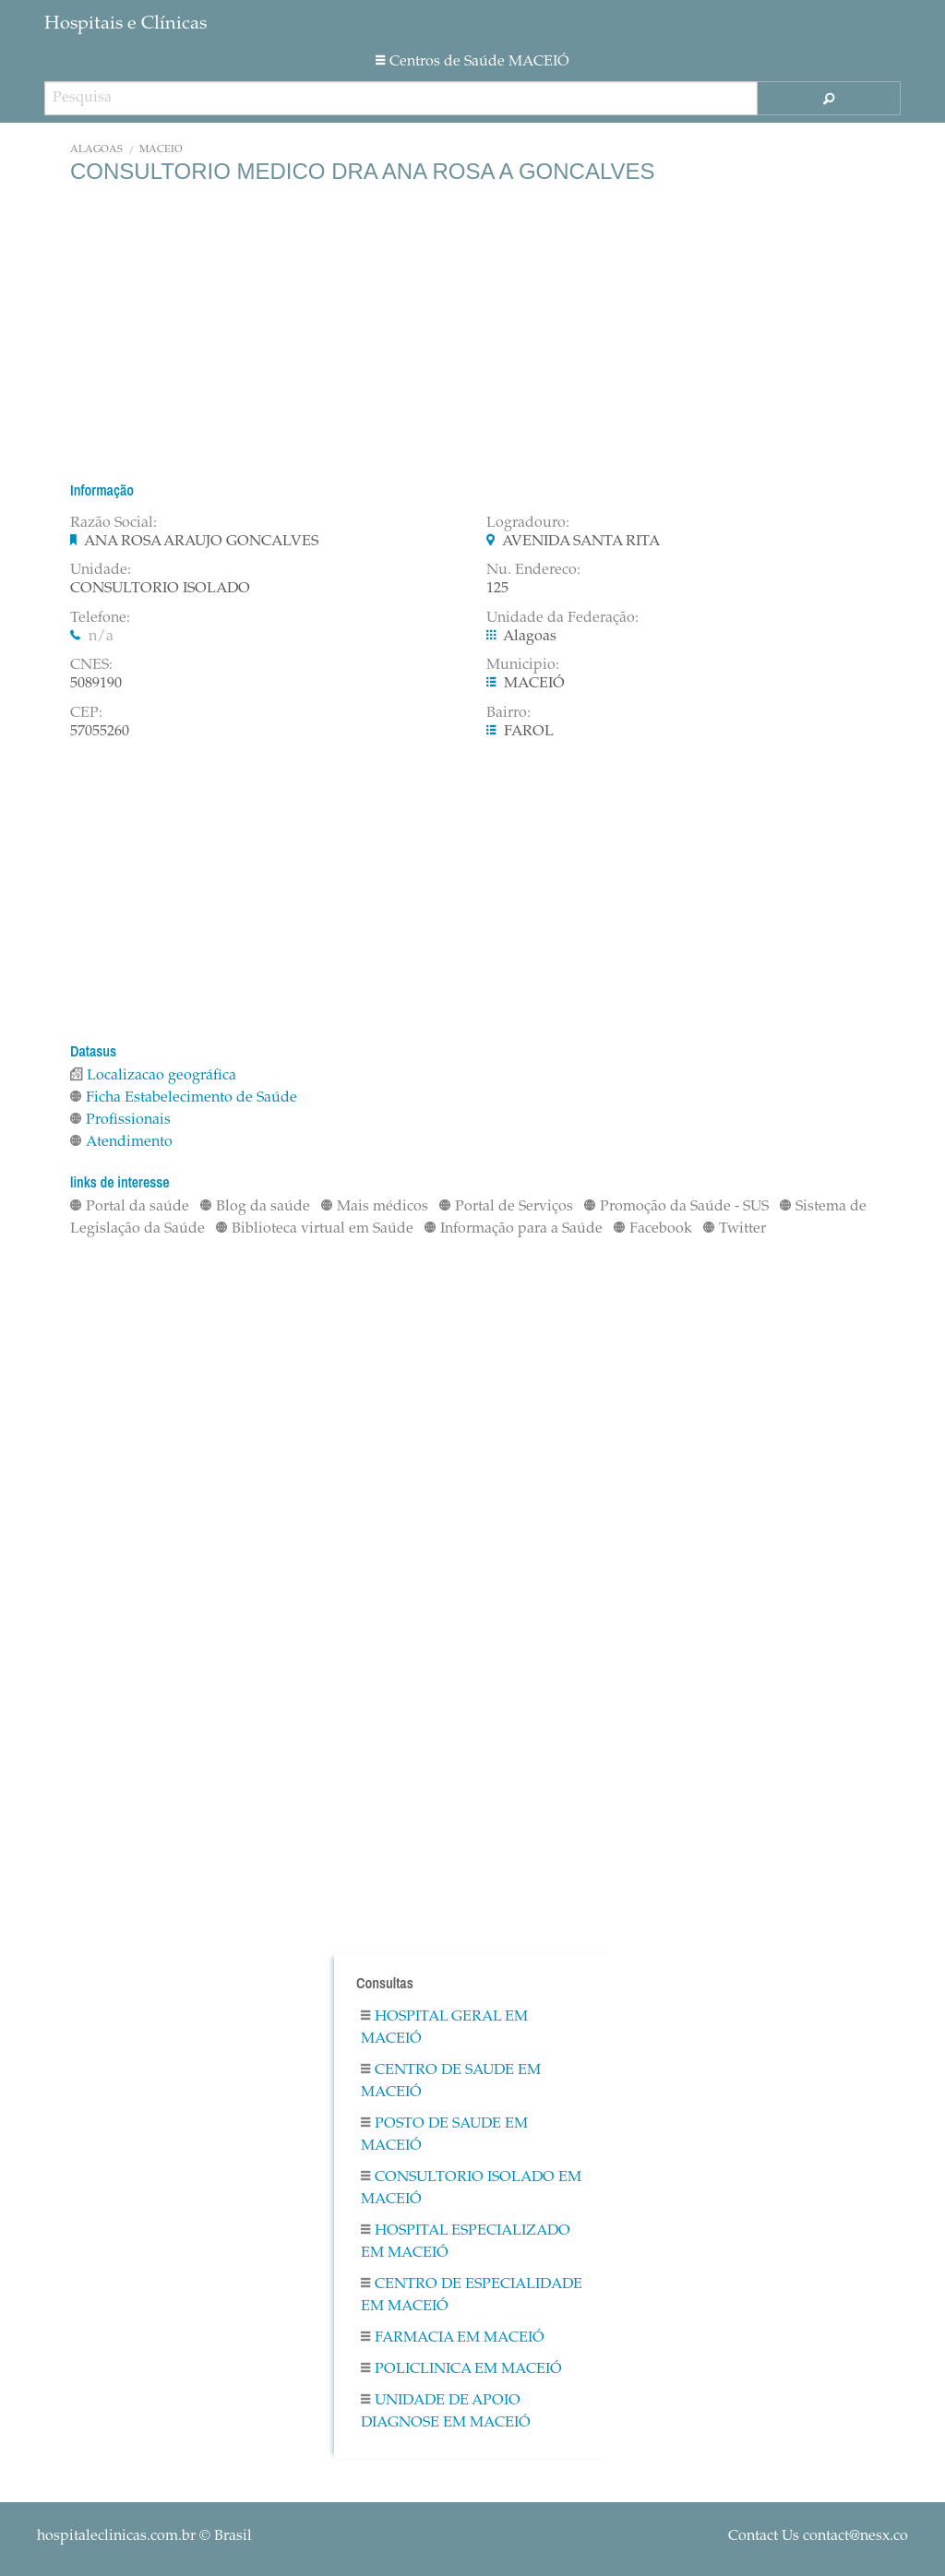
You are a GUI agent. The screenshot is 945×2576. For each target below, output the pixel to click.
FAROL (529, 731)
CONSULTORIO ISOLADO (160, 588)
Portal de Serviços (506, 1206)
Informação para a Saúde (514, 1229)
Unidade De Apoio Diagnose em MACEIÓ (446, 2411)
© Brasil (144, 2536)
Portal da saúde (129, 1206)
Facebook (653, 1229)
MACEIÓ (161, 150)
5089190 (96, 683)
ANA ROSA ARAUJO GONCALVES (201, 541)
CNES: (91, 665)
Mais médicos (374, 1206)
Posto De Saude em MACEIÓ (444, 2135)
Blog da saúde (255, 1206)
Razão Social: (113, 523)
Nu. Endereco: (533, 570)
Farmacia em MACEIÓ (452, 2338)
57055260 (99, 731)
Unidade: (100, 570)
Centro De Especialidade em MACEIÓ (471, 2295)
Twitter (734, 1229)
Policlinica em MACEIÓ (461, 2369)
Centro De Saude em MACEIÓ (451, 2081)
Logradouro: (527, 523)
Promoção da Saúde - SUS (676, 1206)
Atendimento (121, 1142)
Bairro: (508, 713)
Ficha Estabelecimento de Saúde (183, 1098)
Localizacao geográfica (153, 1075)
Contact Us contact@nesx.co (818, 2536)
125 (497, 588)
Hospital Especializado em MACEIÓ (465, 2242)
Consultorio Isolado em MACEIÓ (471, 2188)
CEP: (86, 713)
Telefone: (100, 618)
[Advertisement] (472, 332)
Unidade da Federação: (562, 618)
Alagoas (96, 150)
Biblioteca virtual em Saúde (314, 1229)
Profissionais (120, 1120)
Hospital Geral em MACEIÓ (444, 2028)
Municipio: (522, 665)
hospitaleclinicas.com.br (116, 2536)
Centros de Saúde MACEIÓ (472, 61)
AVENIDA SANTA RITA (581, 541)
